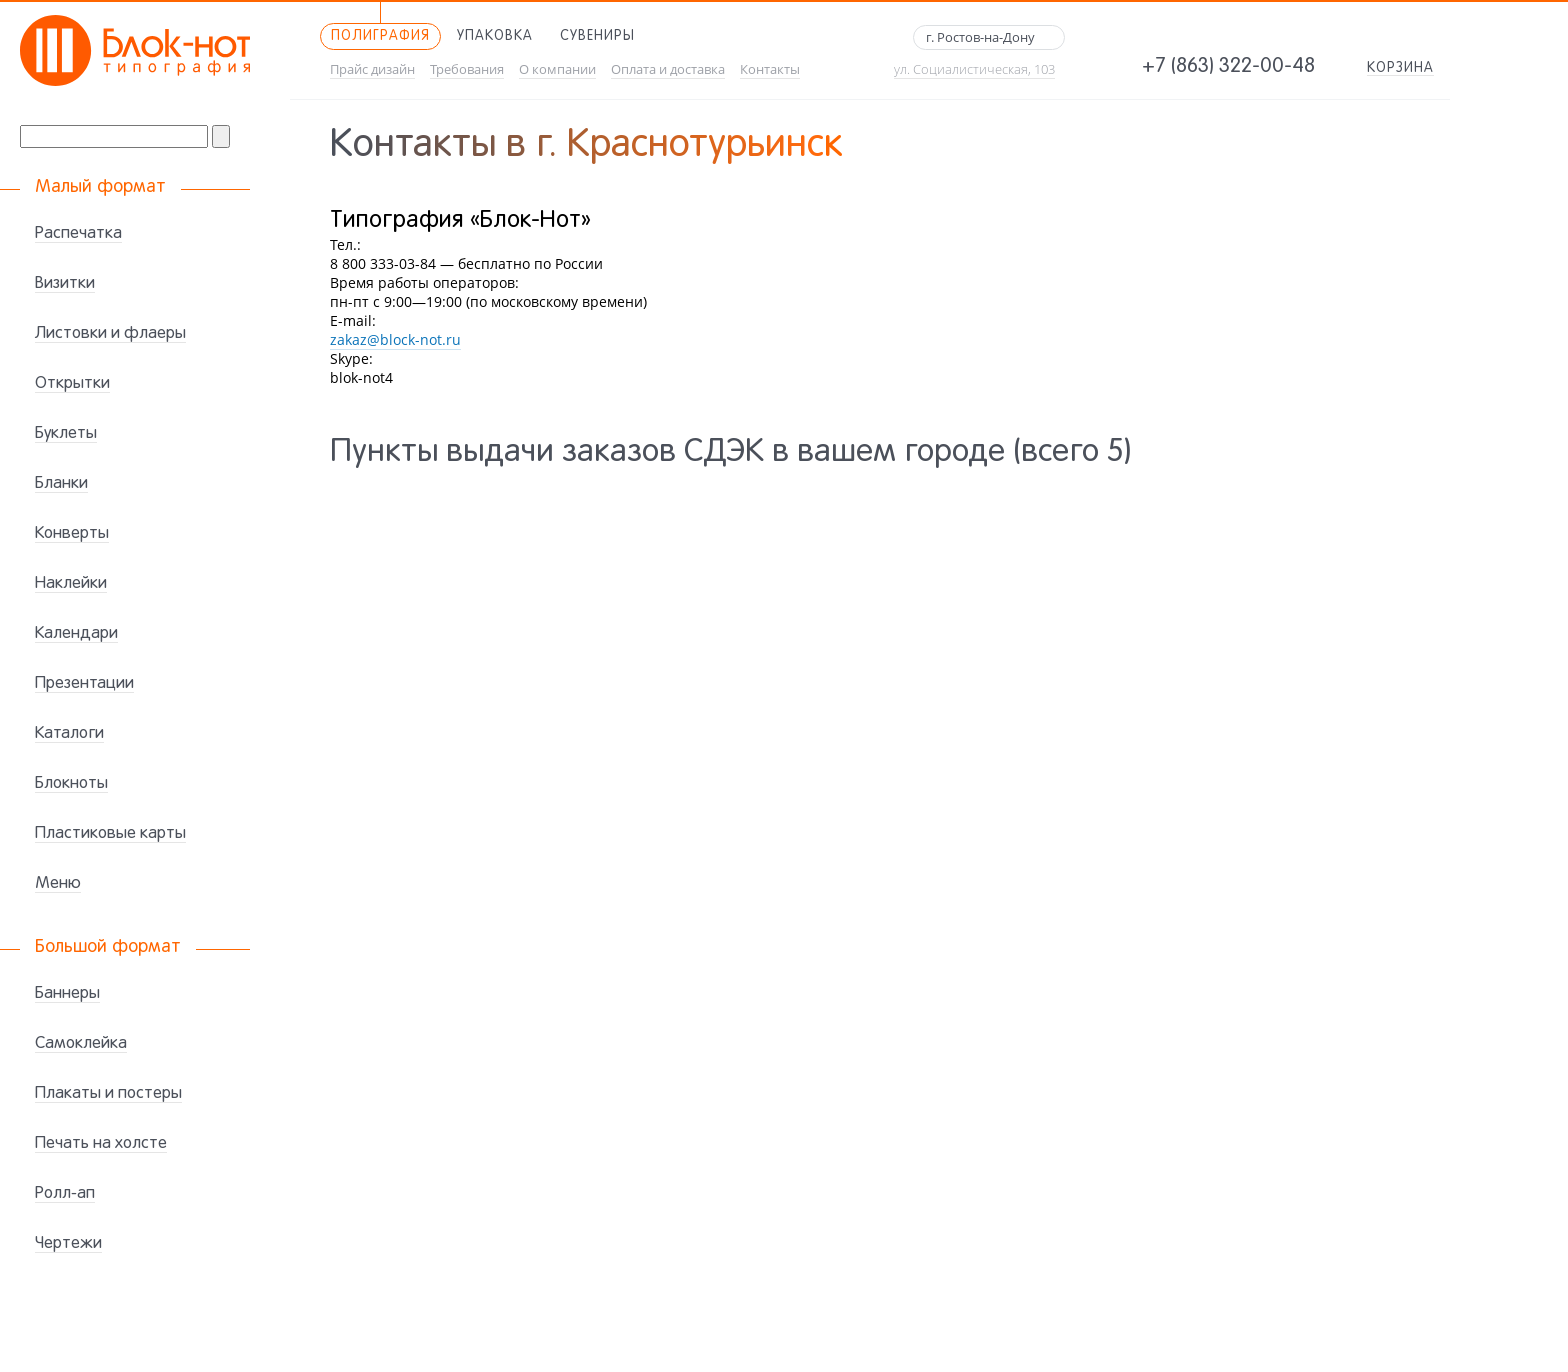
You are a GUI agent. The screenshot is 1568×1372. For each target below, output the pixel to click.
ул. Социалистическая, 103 (974, 69)
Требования (467, 69)
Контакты (770, 69)
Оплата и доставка (668, 69)
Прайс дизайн (372, 69)
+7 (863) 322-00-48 (1228, 67)
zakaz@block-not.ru (395, 339)
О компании (557, 69)
